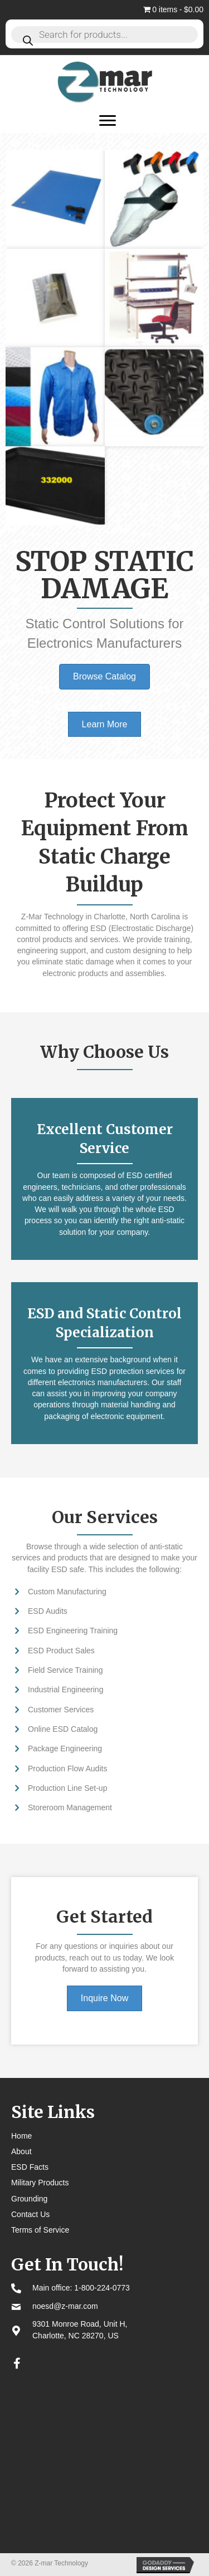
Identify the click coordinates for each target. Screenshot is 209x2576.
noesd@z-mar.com (65, 2306)
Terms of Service (40, 2229)
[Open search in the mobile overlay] (104, 33)
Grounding (29, 2198)
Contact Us (30, 2214)
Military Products (40, 2182)
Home (21, 2135)
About (21, 2151)
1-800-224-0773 (102, 2287)
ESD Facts (29, 2167)
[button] (16, 2363)
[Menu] (107, 120)
